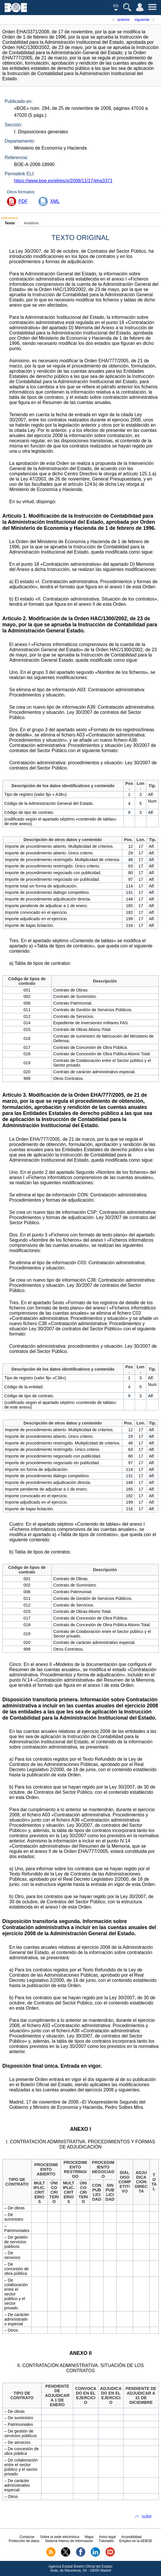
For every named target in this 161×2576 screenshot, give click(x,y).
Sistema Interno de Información (69, 2541)
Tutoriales (106, 2541)
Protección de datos (24, 2541)
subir (147, 2516)
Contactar (26, 2537)
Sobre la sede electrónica (59, 2537)
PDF (23, 201)
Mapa (89, 2537)
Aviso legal (107, 2537)
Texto (10, 223)
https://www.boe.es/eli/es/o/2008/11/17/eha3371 (63, 180)
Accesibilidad (131, 2537)
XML (55, 201)
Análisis (31, 223)
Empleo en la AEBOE (135, 2541)
